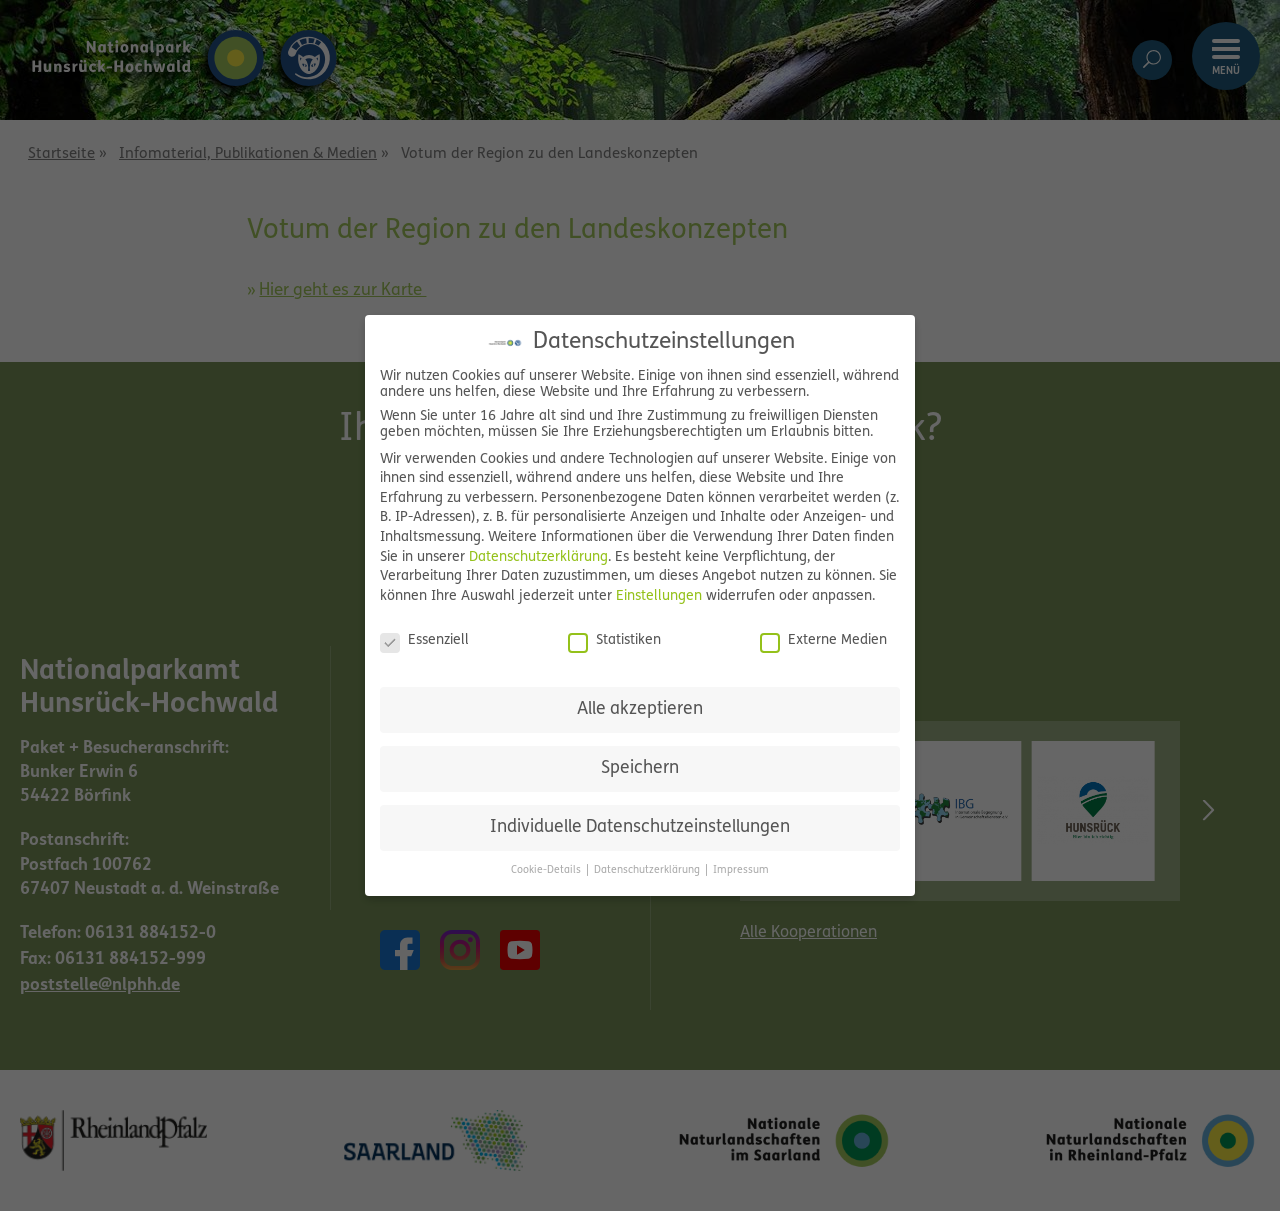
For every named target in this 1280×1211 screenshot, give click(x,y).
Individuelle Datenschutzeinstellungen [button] (640, 827)
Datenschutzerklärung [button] (648, 870)
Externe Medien (823, 641)
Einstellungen (659, 596)
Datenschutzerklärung (538, 557)
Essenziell (424, 641)
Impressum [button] (741, 870)
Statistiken (614, 641)
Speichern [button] (640, 768)
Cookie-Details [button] (547, 870)
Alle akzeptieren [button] (640, 709)
